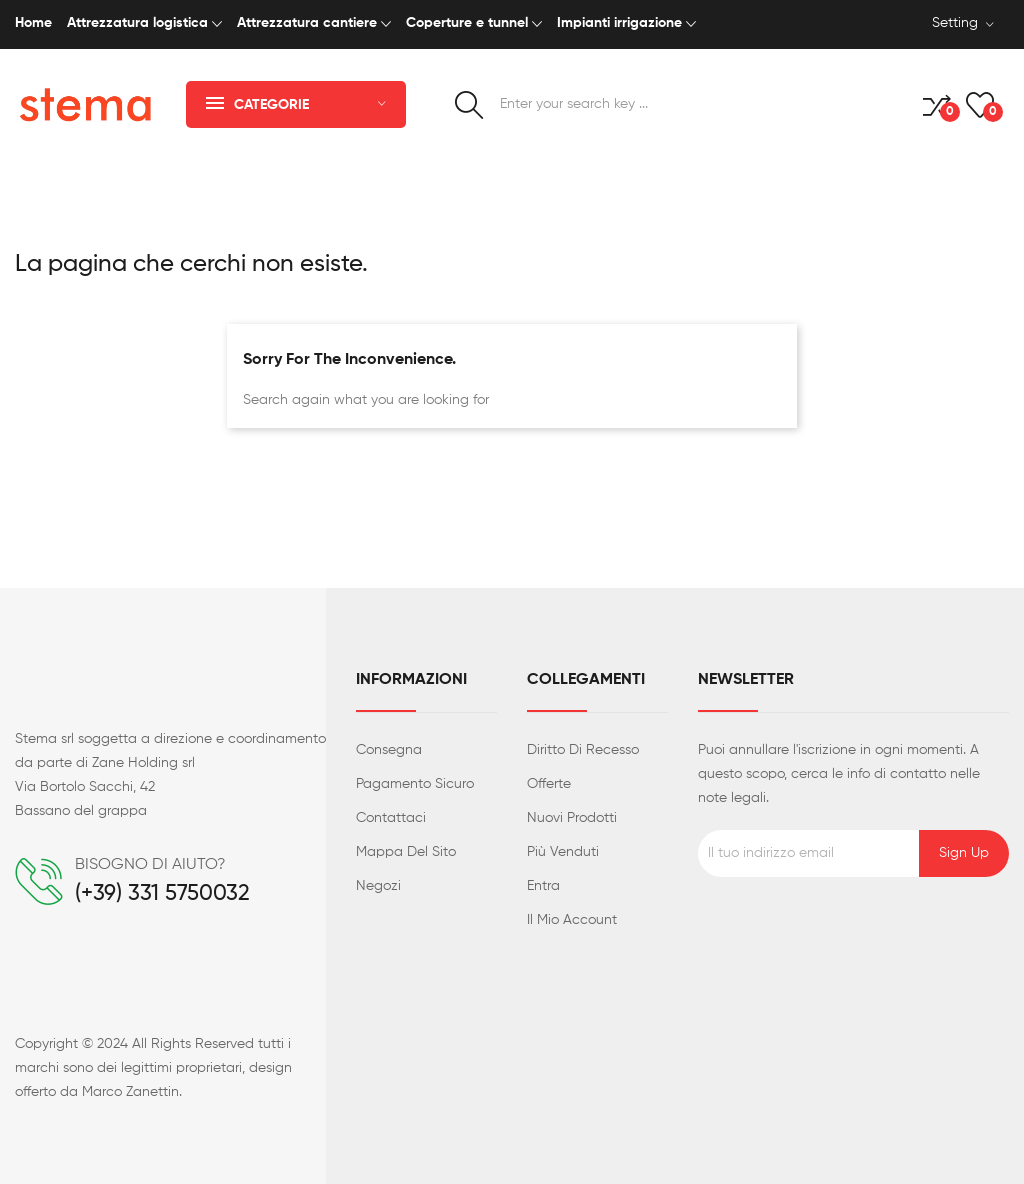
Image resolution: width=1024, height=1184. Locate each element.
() (980, 105)
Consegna (389, 750)
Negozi (378, 886)
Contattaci (391, 818)
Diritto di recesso (583, 750)
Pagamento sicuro (415, 784)
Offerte (549, 784)
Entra (543, 886)
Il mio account (572, 920)
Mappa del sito (406, 852)
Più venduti (563, 852)
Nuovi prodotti (572, 818)
